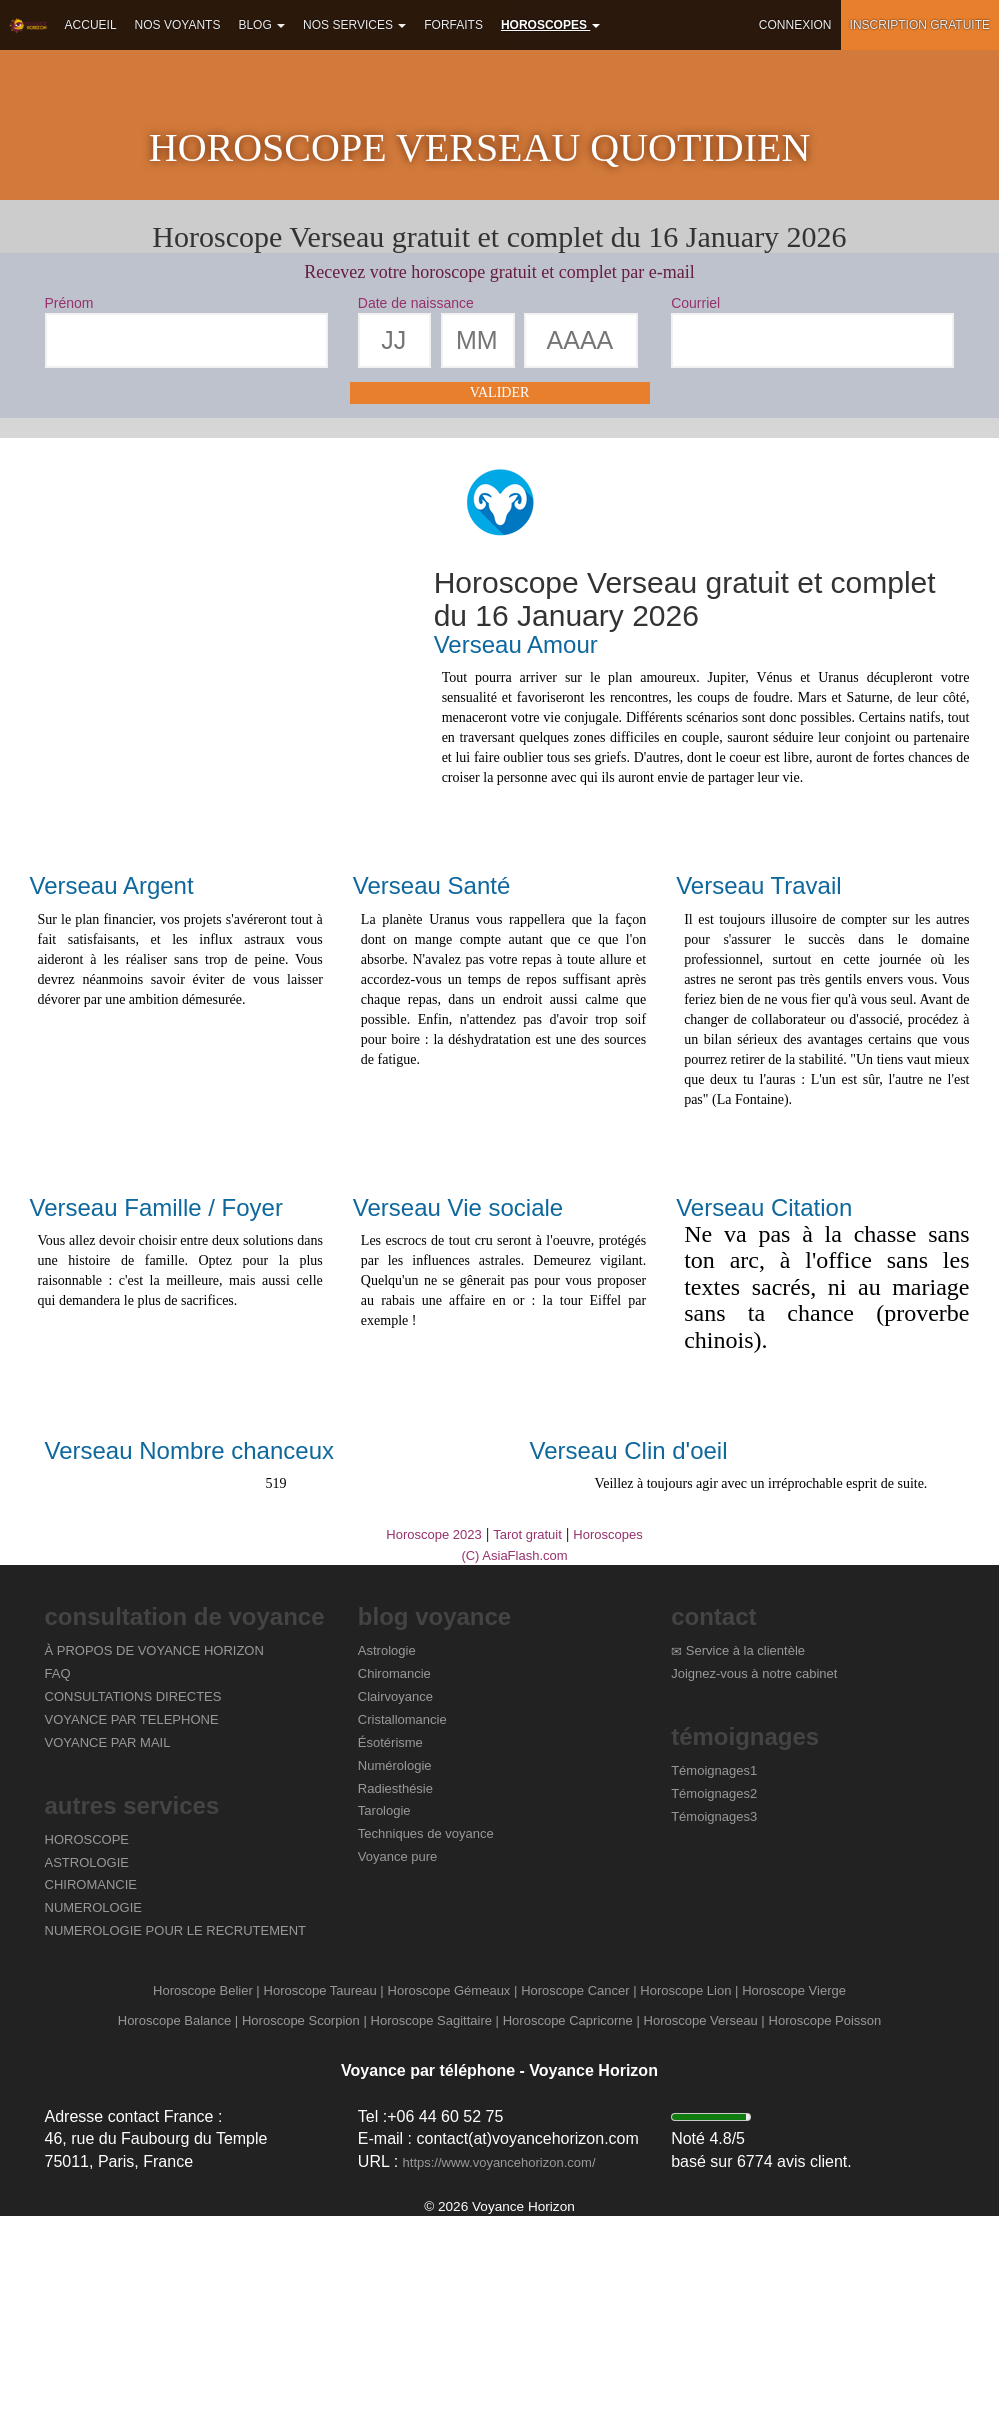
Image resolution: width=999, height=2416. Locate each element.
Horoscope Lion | (689, 2190)
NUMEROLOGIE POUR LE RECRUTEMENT (175, 2130)
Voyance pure (398, 2056)
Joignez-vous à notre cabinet (754, 1873)
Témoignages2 (714, 1993)
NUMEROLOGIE (94, 2107)
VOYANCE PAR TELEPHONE (132, 1919)
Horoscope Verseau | (704, 2219)
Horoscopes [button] (550, 25)
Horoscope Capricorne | (571, 2219)
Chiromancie (394, 1873)
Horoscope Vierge (794, 2190)
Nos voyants (178, 25)
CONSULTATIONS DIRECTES (133, 1896)
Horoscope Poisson (825, 2219)
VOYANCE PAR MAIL (108, 1941)
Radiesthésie (395, 1987)
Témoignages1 (714, 1970)
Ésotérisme (390, 1941)
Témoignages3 (714, 2015)
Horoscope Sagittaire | (435, 2219)
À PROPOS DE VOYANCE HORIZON (154, 1850)
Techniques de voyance (426, 2033)
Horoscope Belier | (206, 2190)
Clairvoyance (395, 1896)
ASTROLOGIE (87, 2061)
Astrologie (387, 1850)
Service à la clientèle (739, 1850)
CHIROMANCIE (91, 2084)
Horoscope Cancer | (578, 2190)
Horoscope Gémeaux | (453, 2190)
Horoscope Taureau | (324, 2190)
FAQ (58, 1873)
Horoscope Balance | (178, 2219)
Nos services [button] (354, 25)
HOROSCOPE (87, 2038)
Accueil (91, 25)
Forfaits (453, 25)
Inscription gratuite (920, 25)
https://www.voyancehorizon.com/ (499, 2362)
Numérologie (395, 1964)
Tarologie (384, 2010)
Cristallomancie (402, 1919)
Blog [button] (261, 25)
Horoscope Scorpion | (304, 2219)
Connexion (795, 25)
